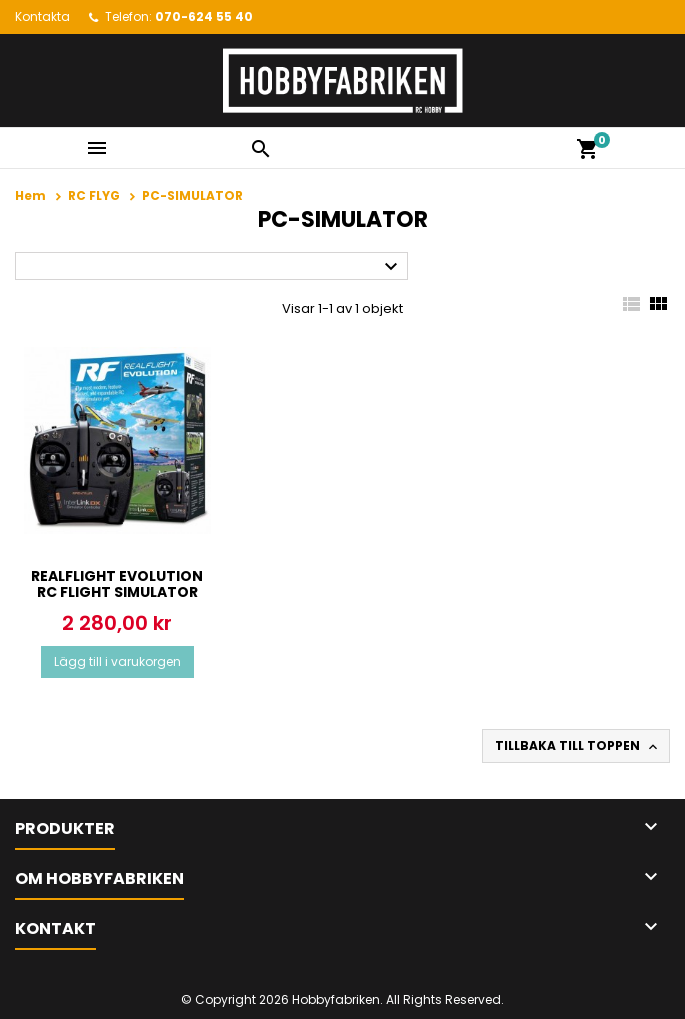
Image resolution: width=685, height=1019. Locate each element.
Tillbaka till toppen (578, 746)
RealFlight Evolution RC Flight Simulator (117, 584)
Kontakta (42, 16)
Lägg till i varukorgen (117, 661)
